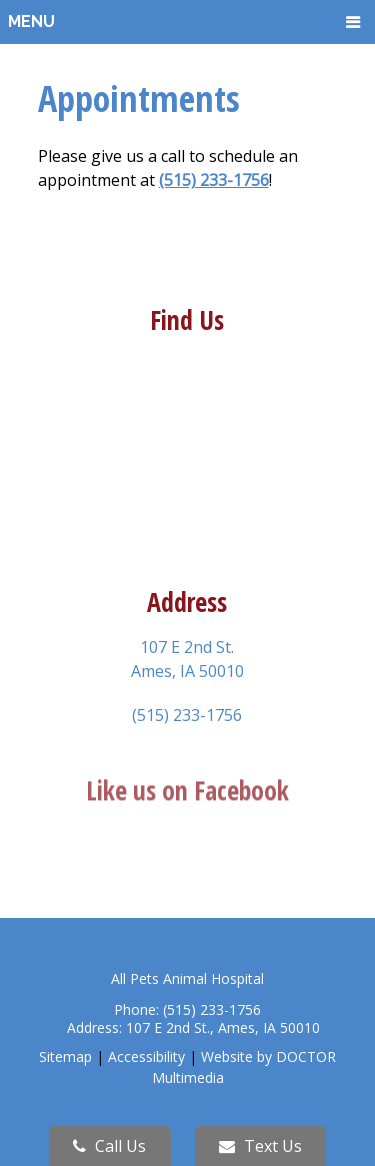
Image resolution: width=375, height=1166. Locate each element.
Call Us (109, 1146)
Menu (31, 21)
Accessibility (146, 1056)
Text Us (260, 1146)
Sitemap (65, 1056)
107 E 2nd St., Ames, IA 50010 (223, 1027)
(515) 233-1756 (214, 180)
